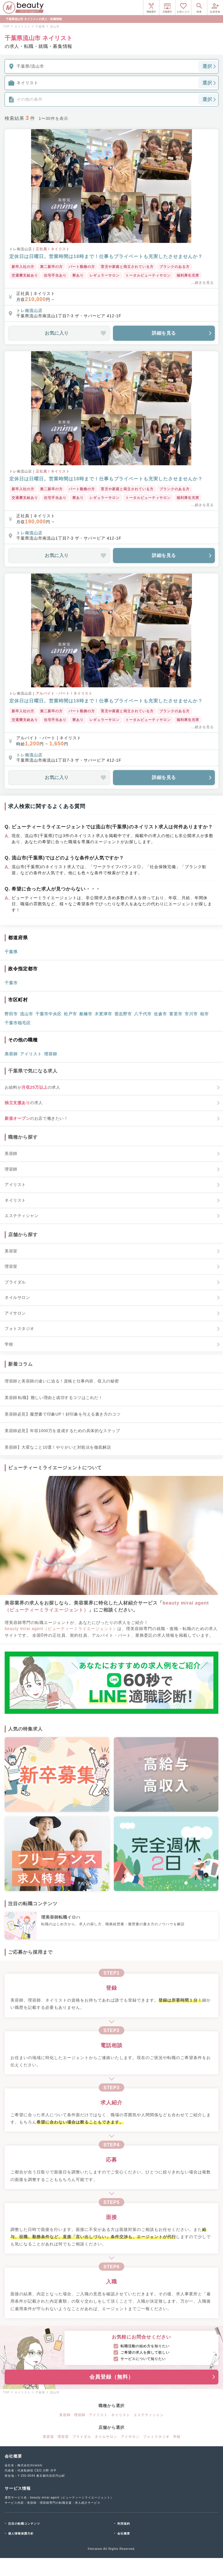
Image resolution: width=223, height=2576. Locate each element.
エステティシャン (149, 2415)
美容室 (48, 2437)
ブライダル (81, 2437)
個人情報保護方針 (21, 2533)
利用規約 (123, 2523)
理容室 (63, 2437)
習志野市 (123, 1014)
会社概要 (123, 2533)
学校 (177, 2437)
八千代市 (143, 1014)
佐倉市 (160, 1014)
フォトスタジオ (156, 2437)
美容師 (11, 1054)
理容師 (50, 1054)
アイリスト (31, 1054)
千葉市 (11, 982)
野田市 (11, 1014)
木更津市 (103, 1014)
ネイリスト (120, 2415)
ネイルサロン (106, 2437)
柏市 (204, 1014)
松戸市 (70, 1014)
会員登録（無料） (152, 2377)
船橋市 (85, 1014)
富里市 (175, 1014)
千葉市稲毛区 (18, 1023)
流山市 (26, 1014)
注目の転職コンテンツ (24, 2523)
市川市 (191, 1014)
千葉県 (11, 951)
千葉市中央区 (48, 1014)
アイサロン (130, 2437)
